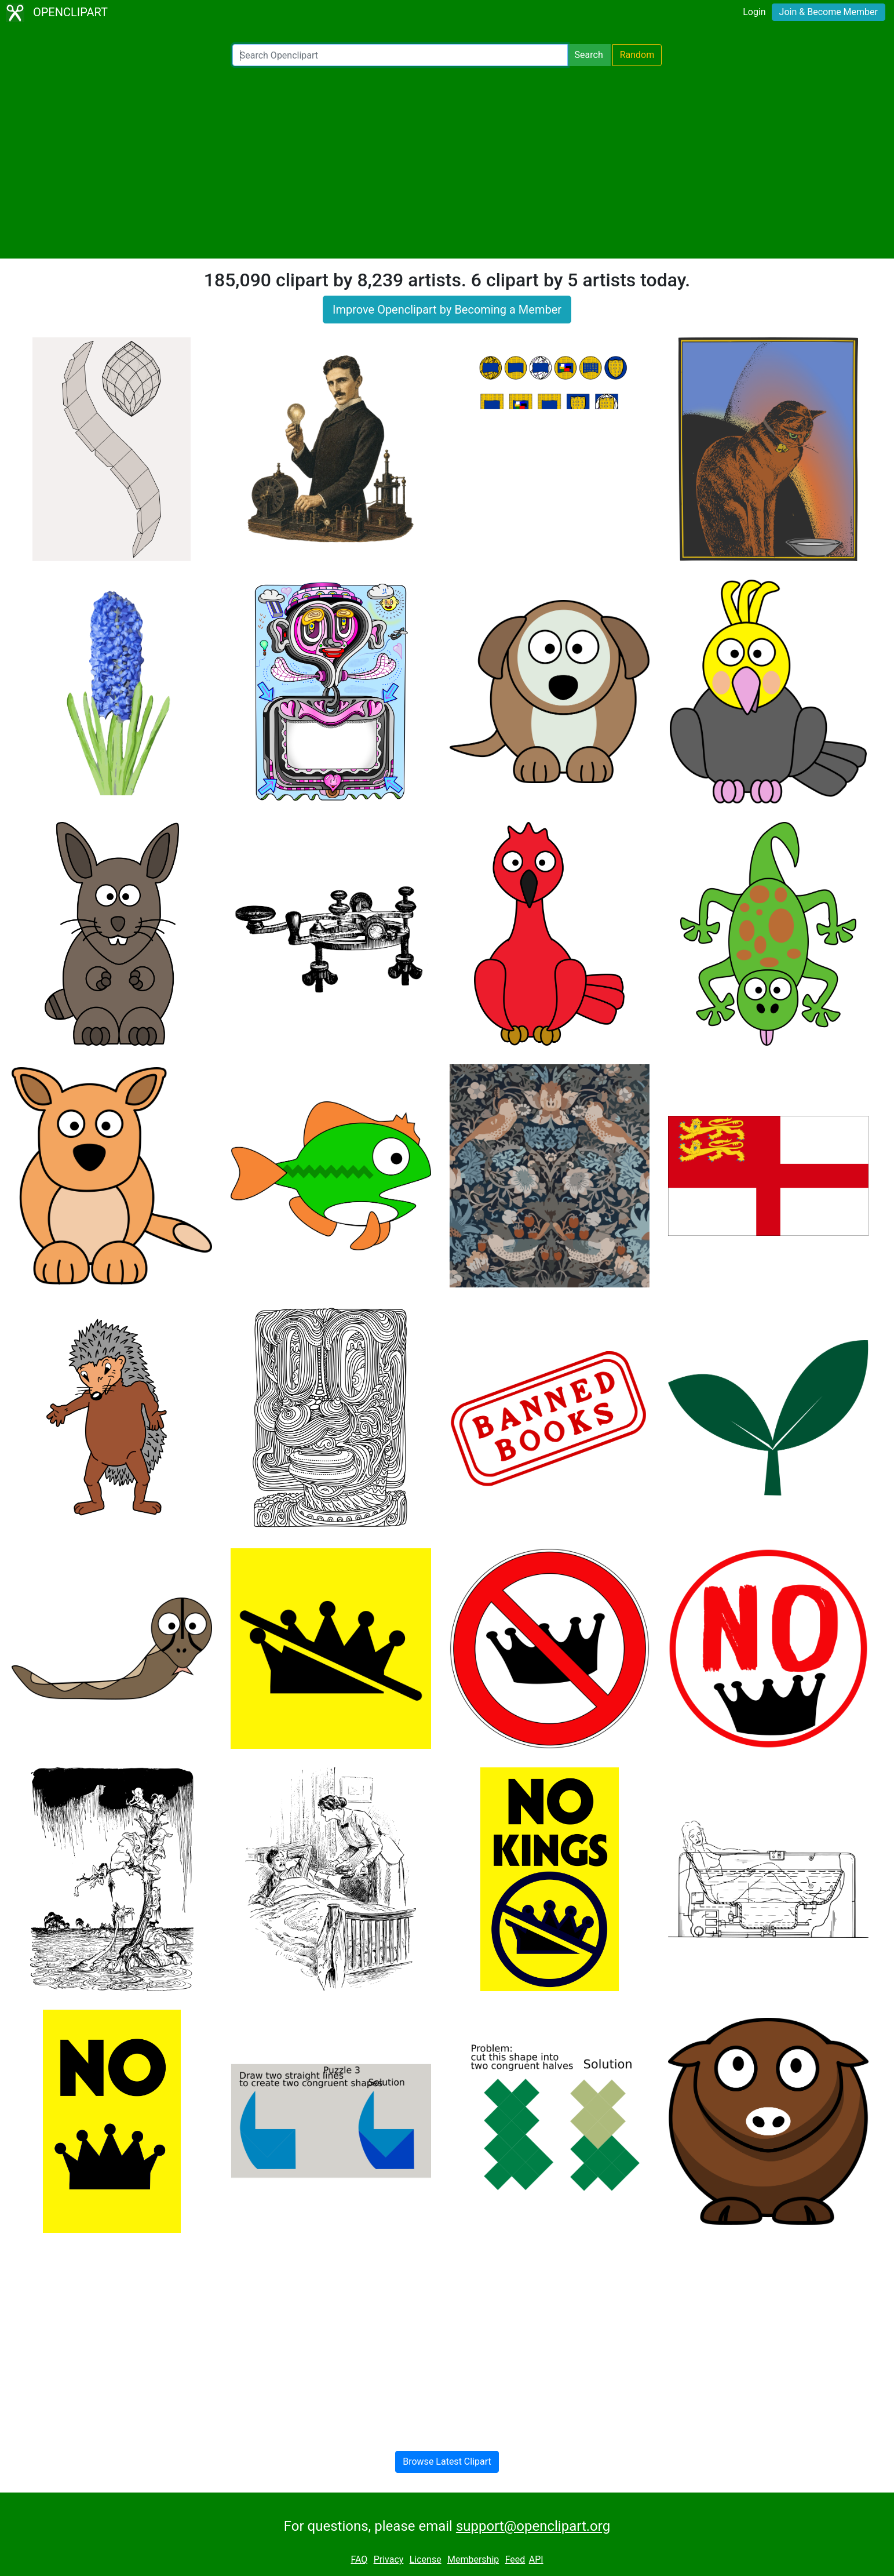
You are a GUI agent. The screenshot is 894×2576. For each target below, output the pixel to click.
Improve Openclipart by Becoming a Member (447, 309)
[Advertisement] (447, 162)
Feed (515, 2559)
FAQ (359, 2559)
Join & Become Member (828, 11)
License (425, 2559)
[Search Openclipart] (400, 55)
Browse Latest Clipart (447, 2461)
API (536, 2559)
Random (637, 54)
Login (754, 11)
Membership (473, 2559)
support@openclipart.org (533, 2526)
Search (589, 54)
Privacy (389, 2559)
